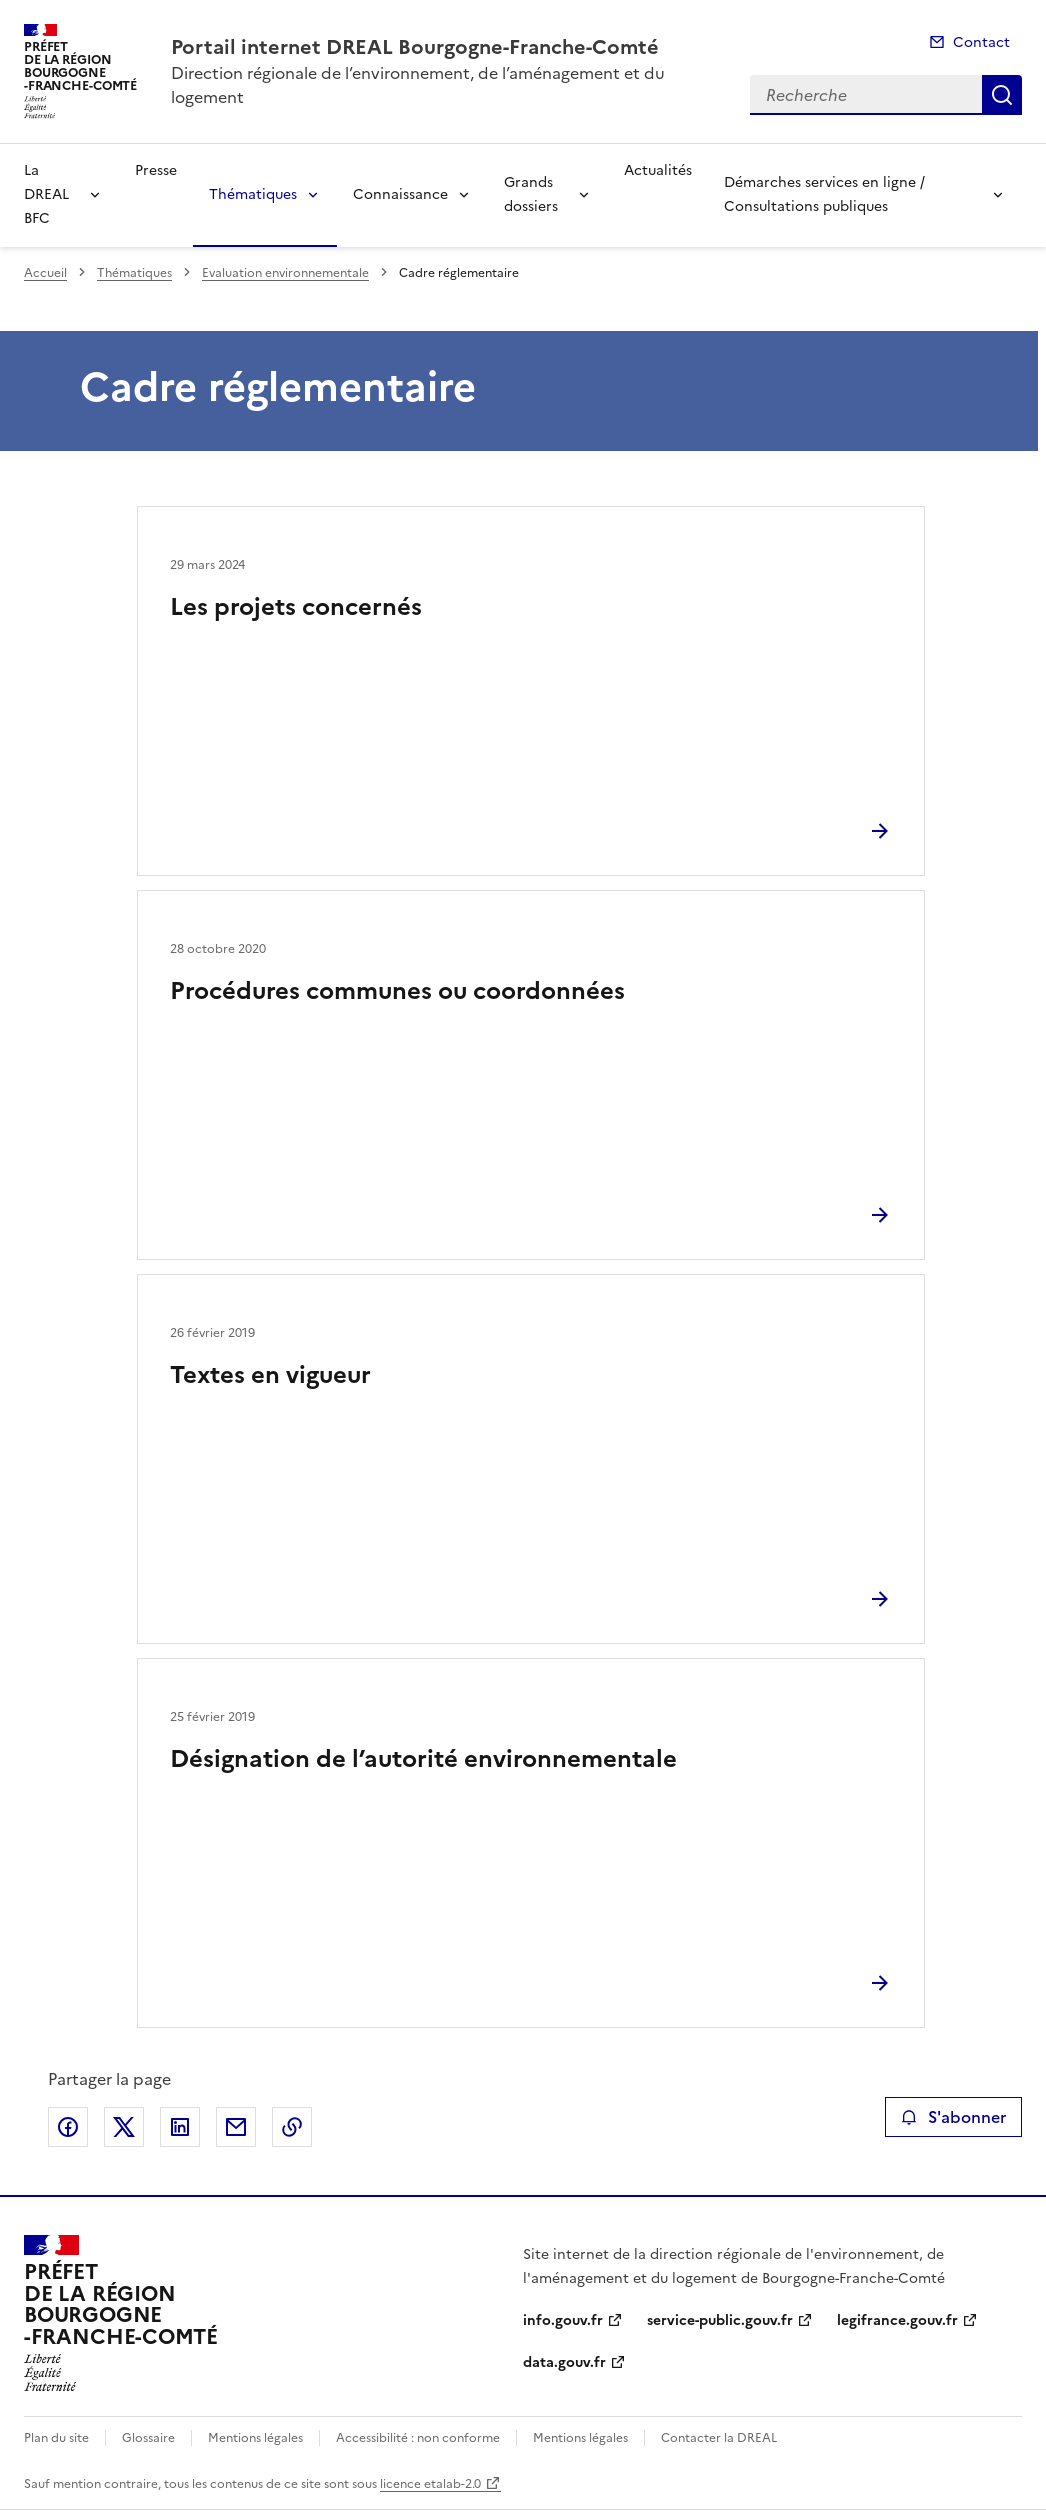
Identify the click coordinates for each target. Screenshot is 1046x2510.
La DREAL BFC (46, 194)
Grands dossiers (531, 194)
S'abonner (953, 2117)
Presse (156, 170)
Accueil (45, 273)
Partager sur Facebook (68, 2127)
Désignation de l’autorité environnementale (423, 1759)
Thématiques (253, 194)
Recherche (1002, 95)
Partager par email (236, 2127)
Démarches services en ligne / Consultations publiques (824, 194)
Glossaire (148, 2438)
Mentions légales (255, 2438)
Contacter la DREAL (719, 2438)
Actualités (658, 170)
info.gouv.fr (563, 2320)
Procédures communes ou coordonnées (397, 991)
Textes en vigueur (270, 1375)
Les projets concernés (296, 607)
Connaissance (400, 194)
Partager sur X (124, 2127)
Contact (981, 42)
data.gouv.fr (564, 2362)
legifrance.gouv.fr (897, 2320)
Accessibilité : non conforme (418, 2438)
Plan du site (56, 2438)
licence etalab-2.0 (430, 2484)
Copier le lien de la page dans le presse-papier (292, 2127)
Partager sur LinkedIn (180, 2127)
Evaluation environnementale (285, 273)
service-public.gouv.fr (720, 2320)
